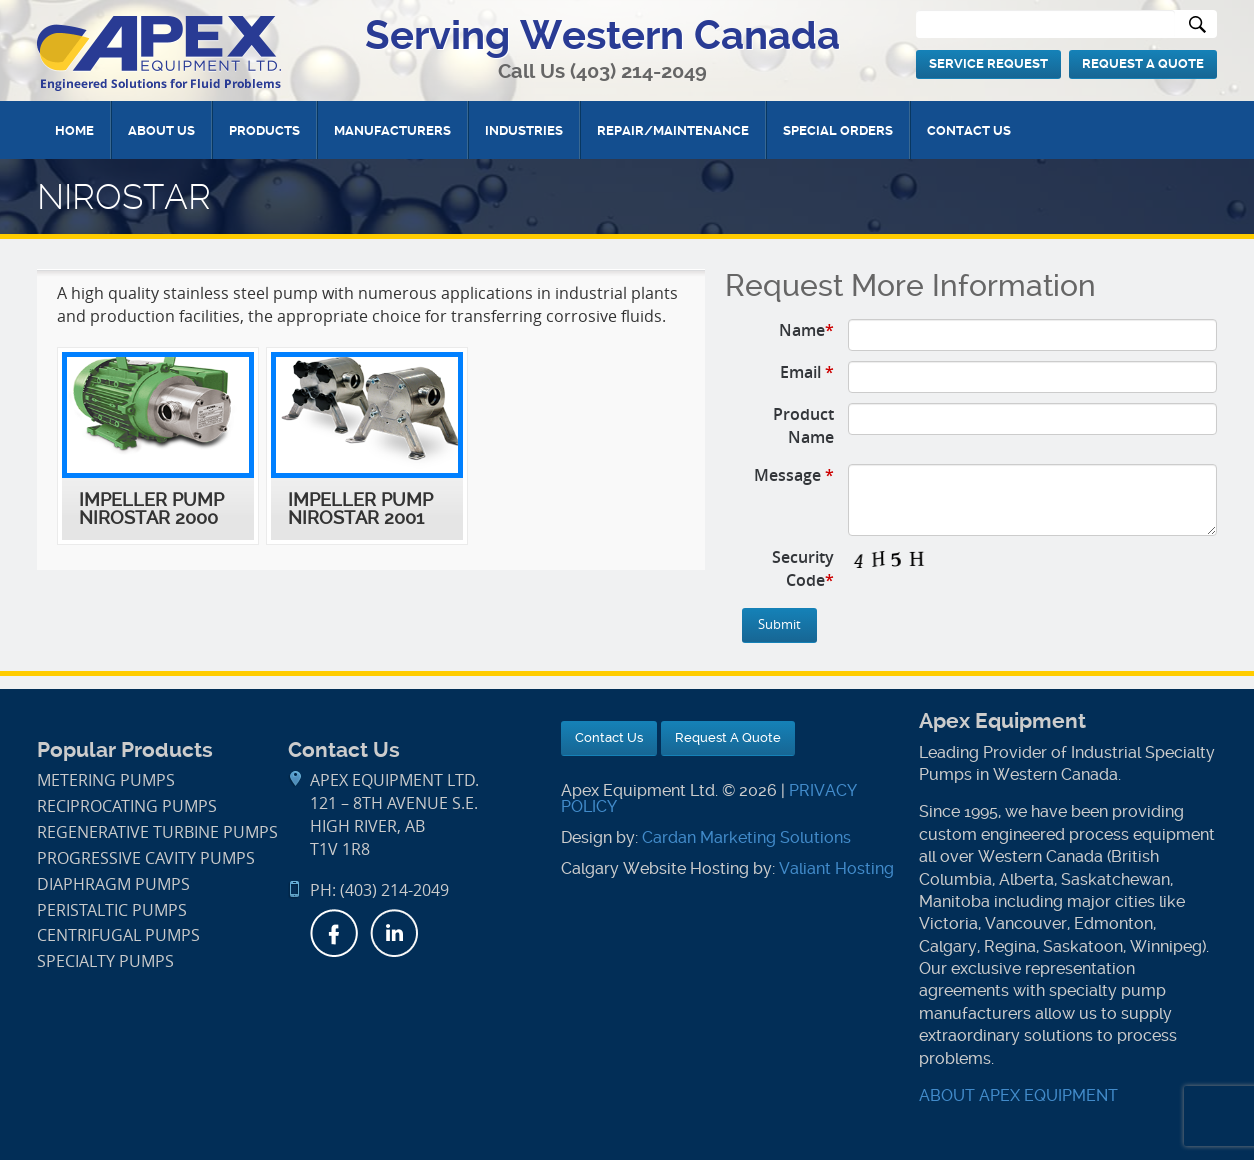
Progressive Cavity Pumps (146, 858)
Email (807, 372)
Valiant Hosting (836, 868)
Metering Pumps (106, 780)
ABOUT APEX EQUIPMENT (1018, 1095)
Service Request (988, 63)
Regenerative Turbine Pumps (157, 832)
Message (794, 475)
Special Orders (838, 130)
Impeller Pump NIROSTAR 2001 (360, 509)
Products (264, 130)
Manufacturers (392, 130)
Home (74, 130)
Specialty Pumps (105, 961)
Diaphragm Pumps (113, 884)
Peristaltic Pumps (112, 910)
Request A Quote (1143, 63)
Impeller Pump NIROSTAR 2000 (151, 509)
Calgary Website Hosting (655, 868)
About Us (161, 130)
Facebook (334, 933)
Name (806, 330)
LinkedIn (394, 933)
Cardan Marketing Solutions (746, 837)
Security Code (803, 568)
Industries (524, 130)
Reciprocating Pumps (127, 806)
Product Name (803, 425)
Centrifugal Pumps (118, 935)
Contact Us (969, 130)
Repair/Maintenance (673, 130)
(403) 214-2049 (638, 71)
